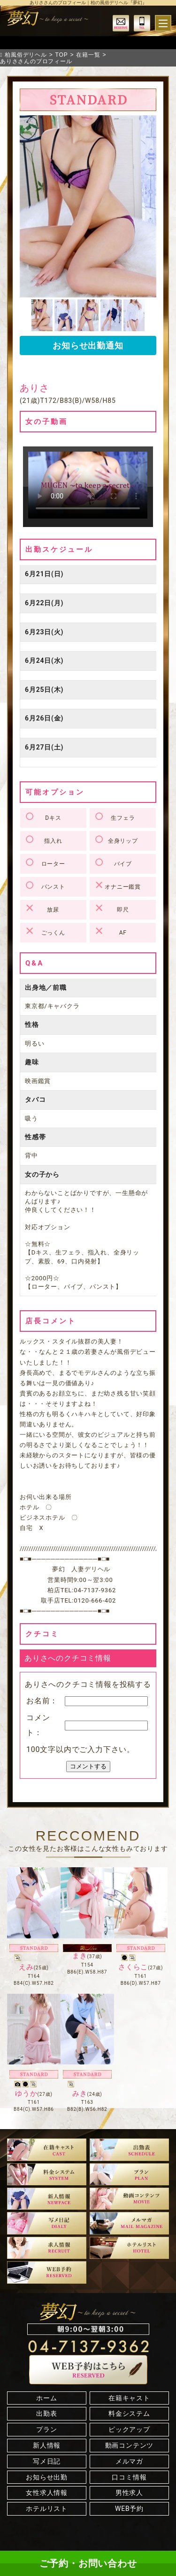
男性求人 (129, 2492)
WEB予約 (129, 2508)
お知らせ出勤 (47, 2477)
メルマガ (129, 2461)
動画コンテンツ (129, 2445)
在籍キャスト (129, 2398)
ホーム (46, 2398)
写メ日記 (47, 2461)
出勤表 (46, 2413)
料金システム (129, 2413)
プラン (46, 2429)
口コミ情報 (129, 2477)
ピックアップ (129, 2429)
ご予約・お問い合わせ (88, 2563)
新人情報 (47, 2445)
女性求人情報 (47, 2492)
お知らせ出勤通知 (88, 345)
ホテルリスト (47, 2508)
